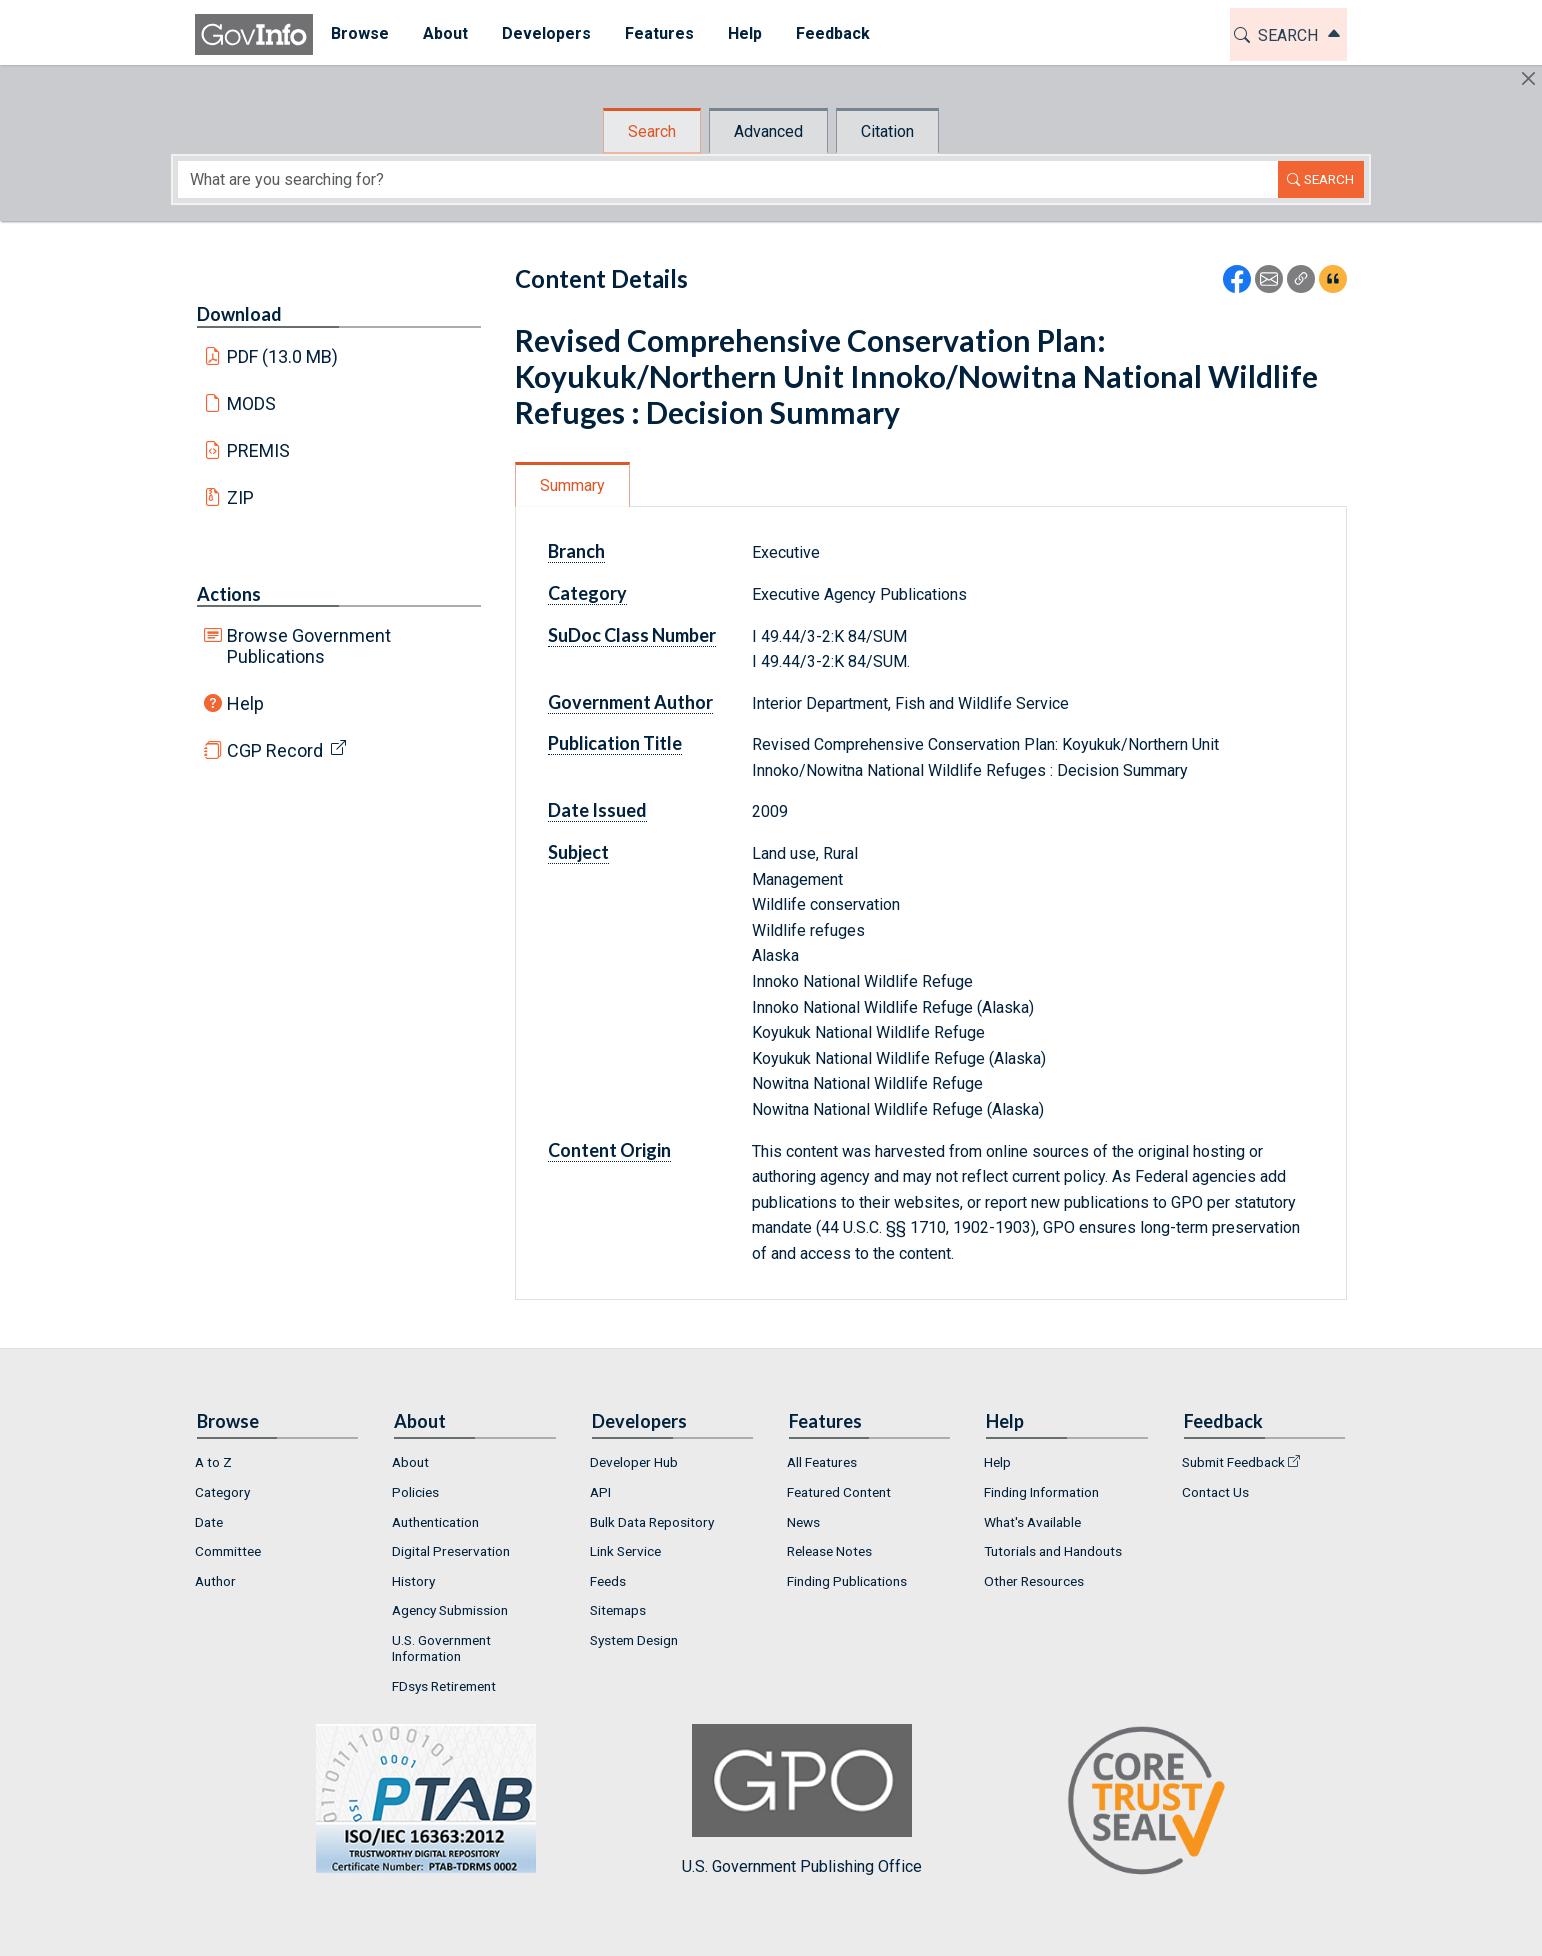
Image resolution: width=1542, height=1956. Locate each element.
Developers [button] (545, 33)
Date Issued (597, 810)
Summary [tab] (572, 485)
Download (239, 314)
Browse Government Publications (309, 646)
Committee (228, 1551)
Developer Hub (634, 1462)
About (410, 1462)
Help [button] (744, 33)
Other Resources (1034, 1581)
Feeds (608, 1581)
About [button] (444, 33)
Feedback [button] (832, 33)
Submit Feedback (1233, 1462)
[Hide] (1528, 78)
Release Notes (829, 1551)
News (803, 1522)
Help (245, 703)
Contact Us (1215, 1492)
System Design (634, 1640)
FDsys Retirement (444, 1686)
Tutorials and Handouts (1053, 1551)
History (413, 1581)
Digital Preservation (451, 1551)
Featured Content (839, 1492)
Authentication (435, 1522)
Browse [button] (359, 33)
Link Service (625, 1551)
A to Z (213, 1462)
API (600, 1492)
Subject (578, 852)
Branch (576, 551)
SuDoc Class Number (632, 635)
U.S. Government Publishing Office (802, 1799)
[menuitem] (359, 34)
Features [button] (658, 33)
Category (587, 593)
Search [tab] (652, 131)
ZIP (240, 497)
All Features (822, 1462)
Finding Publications (847, 1581)
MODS (251, 403)
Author (215, 1581)
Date (209, 1522)
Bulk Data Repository (652, 1522)
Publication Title (615, 743)
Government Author (630, 702)
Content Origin (609, 1150)
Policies (415, 1492)
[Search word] (728, 179)
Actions (229, 594)
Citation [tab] (887, 131)
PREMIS (258, 450)
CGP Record (275, 750)
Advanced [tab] (768, 131)
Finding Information (1041, 1492)
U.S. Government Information (441, 1648)
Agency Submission (450, 1610)
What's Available (1032, 1522)
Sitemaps (618, 1610)
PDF (283, 356)
